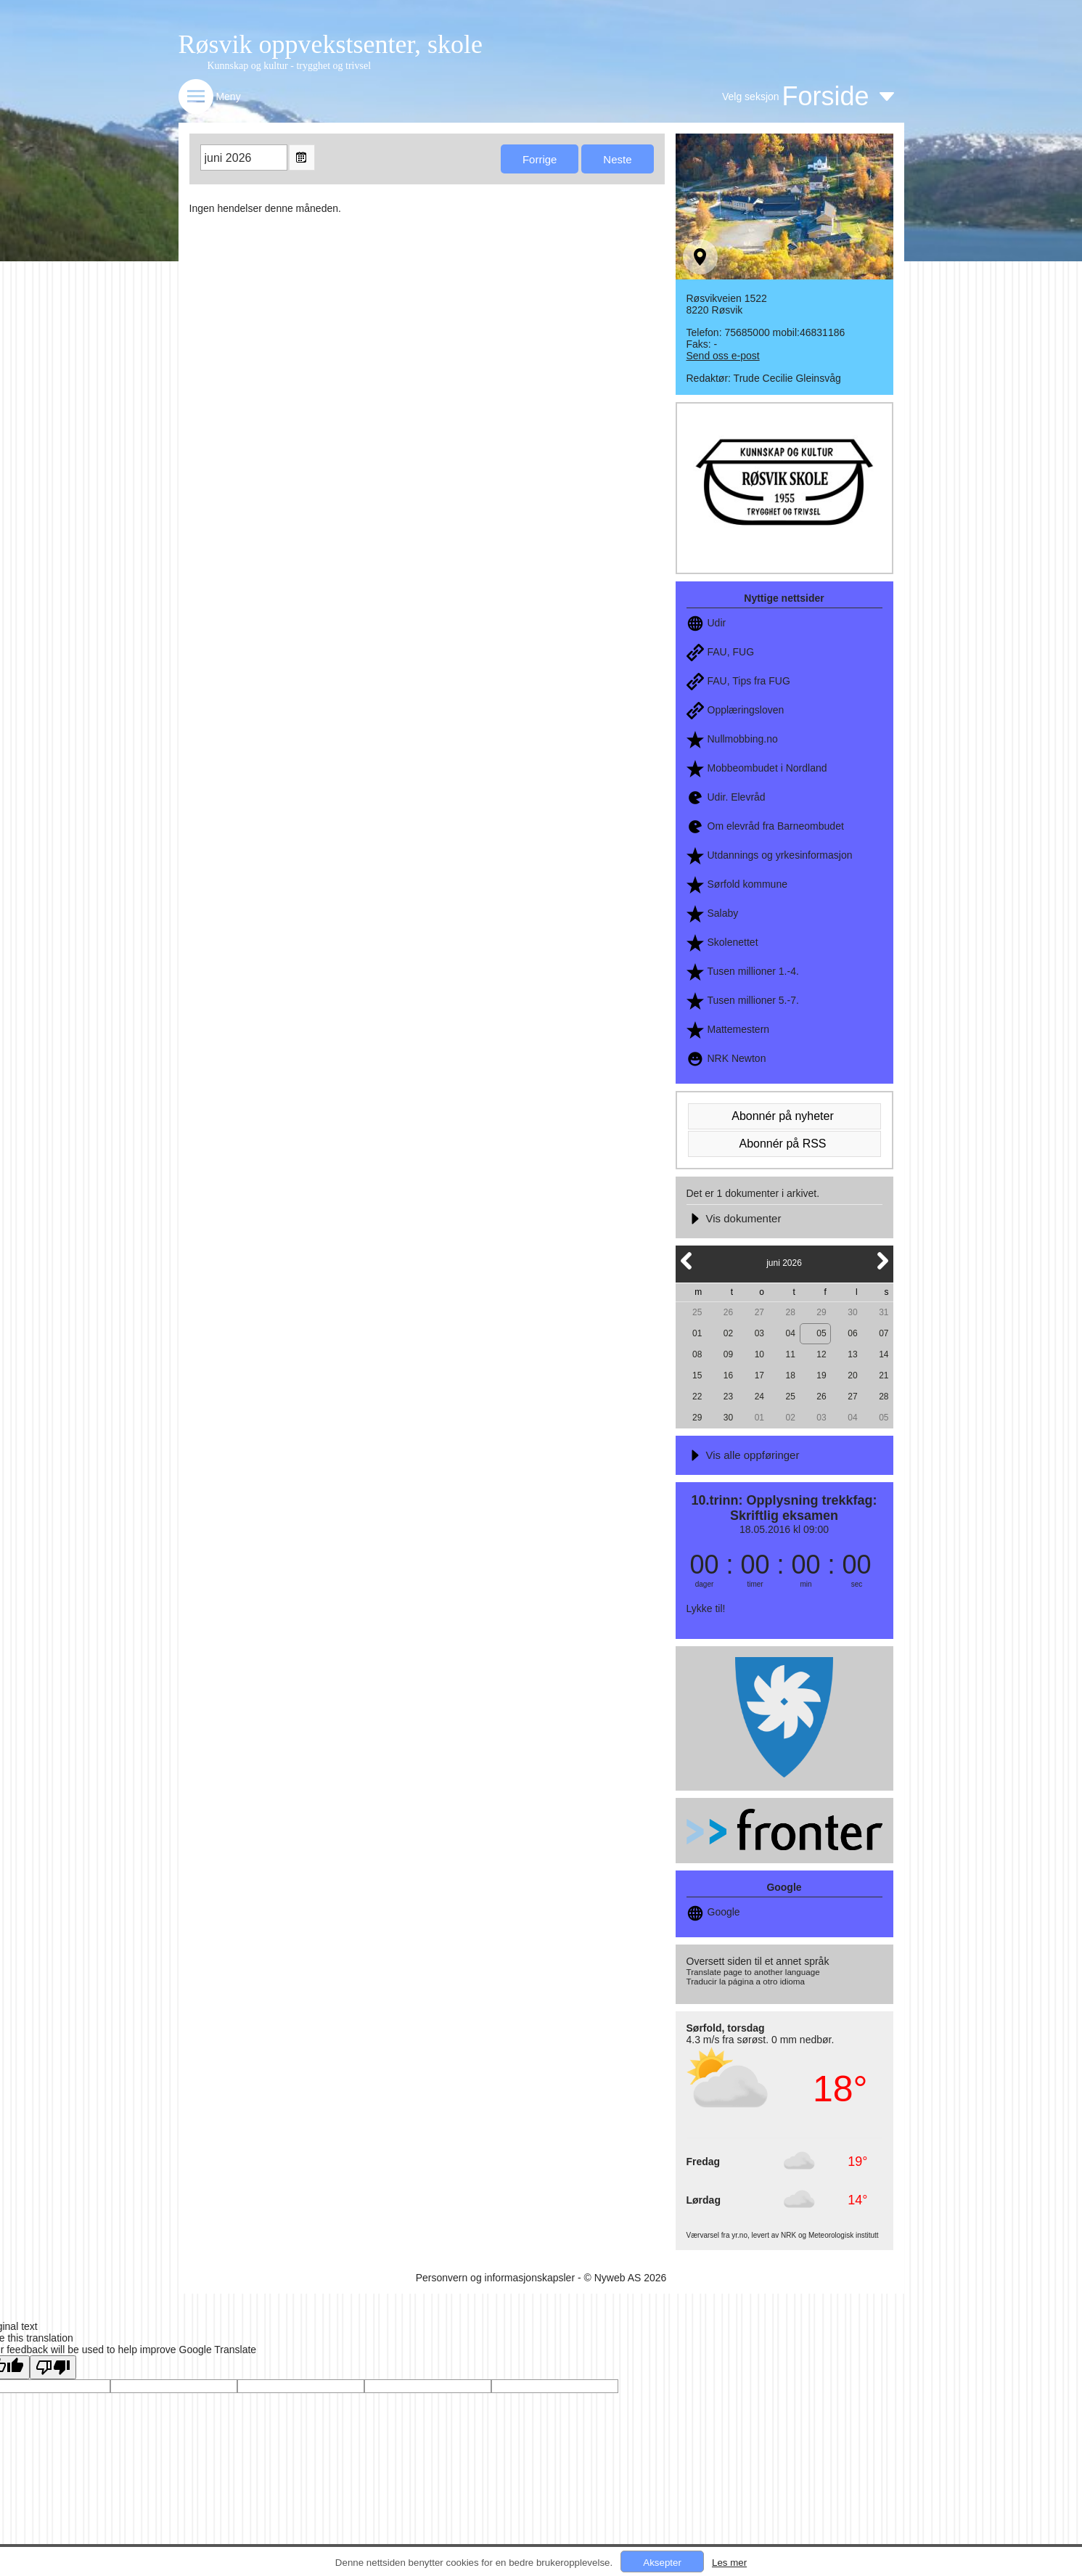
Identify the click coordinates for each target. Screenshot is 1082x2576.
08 (697, 1354)
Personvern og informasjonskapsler (495, 2277)
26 (728, 1312)
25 (697, 1312)
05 (821, 1333)
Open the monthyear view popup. (302, 157)
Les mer (729, 2562)
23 (728, 1396)
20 (852, 1375)
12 (821, 1354)
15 (697, 1375)
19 (821, 1375)
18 (790, 1375)
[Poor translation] (53, 2367)
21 (883, 1375)
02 (728, 1333)
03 (759, 1333)
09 (728, 1354)
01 (697, 1333)
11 (790, 1354)
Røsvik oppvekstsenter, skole (331, 44)
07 (883, 1333)
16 (728, 1375)
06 (852, 1333)
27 (759, 1312)
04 (790, 1333)
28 (790, 1312)
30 (852, 1312)
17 (759, 1375)
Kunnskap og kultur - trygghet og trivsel (290, 65)
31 (883, 1312)
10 (759, 1354)
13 (852, 1354)
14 (883, 1354)
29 (821, 1312)
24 (759, 1396)
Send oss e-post (723, 355)
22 (697, 1396)
